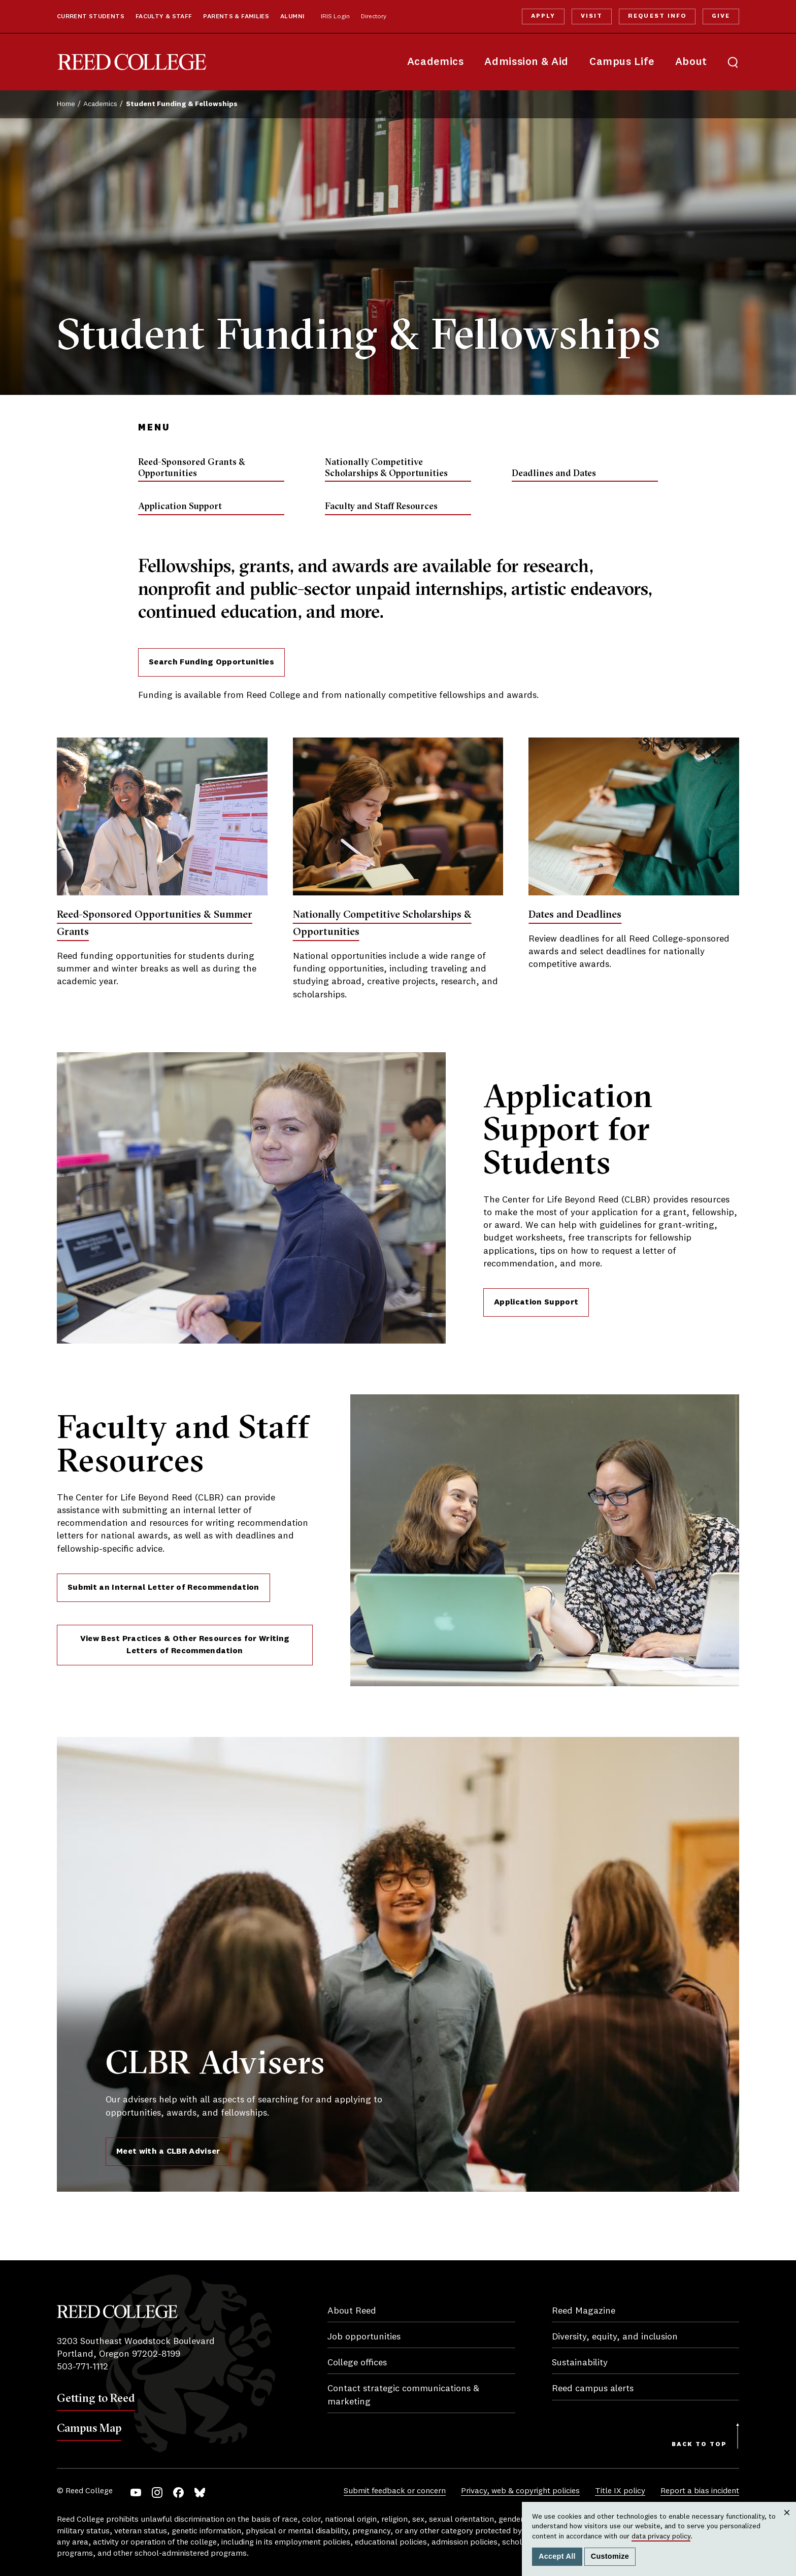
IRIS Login (335, 17)
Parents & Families (236, 17)
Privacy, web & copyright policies (520, 2491)
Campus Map (89, 2428)
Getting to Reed (96, 2398)
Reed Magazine (583, 2311)
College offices (357, 2362)
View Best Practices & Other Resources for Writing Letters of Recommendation (185, 1645)
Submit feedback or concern (395, 2491)
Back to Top (699, 2444)
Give (721, 16)
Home (66, 104)
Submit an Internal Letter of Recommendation (163, 1588)
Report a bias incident (699, 2491)
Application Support (180, 506)
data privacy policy (661, 2536)
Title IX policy (620, 2491)
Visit (592, 16)
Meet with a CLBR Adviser (168, 2152)
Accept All (557, 2556)
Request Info (657, 16)
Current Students (90, 17)
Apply (543, 16)
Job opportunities (364, 2336)
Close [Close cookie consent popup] (786, 2522)
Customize (610, 2556)
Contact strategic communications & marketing (403, 2395)
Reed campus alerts (593, 2388)
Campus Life (621, 62)
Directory (373, 17)
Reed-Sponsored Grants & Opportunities (191, 467)
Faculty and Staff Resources (381, 506)
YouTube (135, 2492)
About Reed (351, 2311)
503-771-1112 (82, 2366)
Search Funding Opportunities (211, 662)
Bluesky (199, 2492)
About (691, 62)
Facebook (178, 2492)
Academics (435, 62)
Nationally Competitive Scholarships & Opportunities (386, 467)
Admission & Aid (526, 62)
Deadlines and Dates (554, 473)
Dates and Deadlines (574, 914)
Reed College (132, 62)
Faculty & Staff (164, 17)
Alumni (292, 17)
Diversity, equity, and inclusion (615, 2336)
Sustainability (580, 2362)
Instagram (157, 2492)
